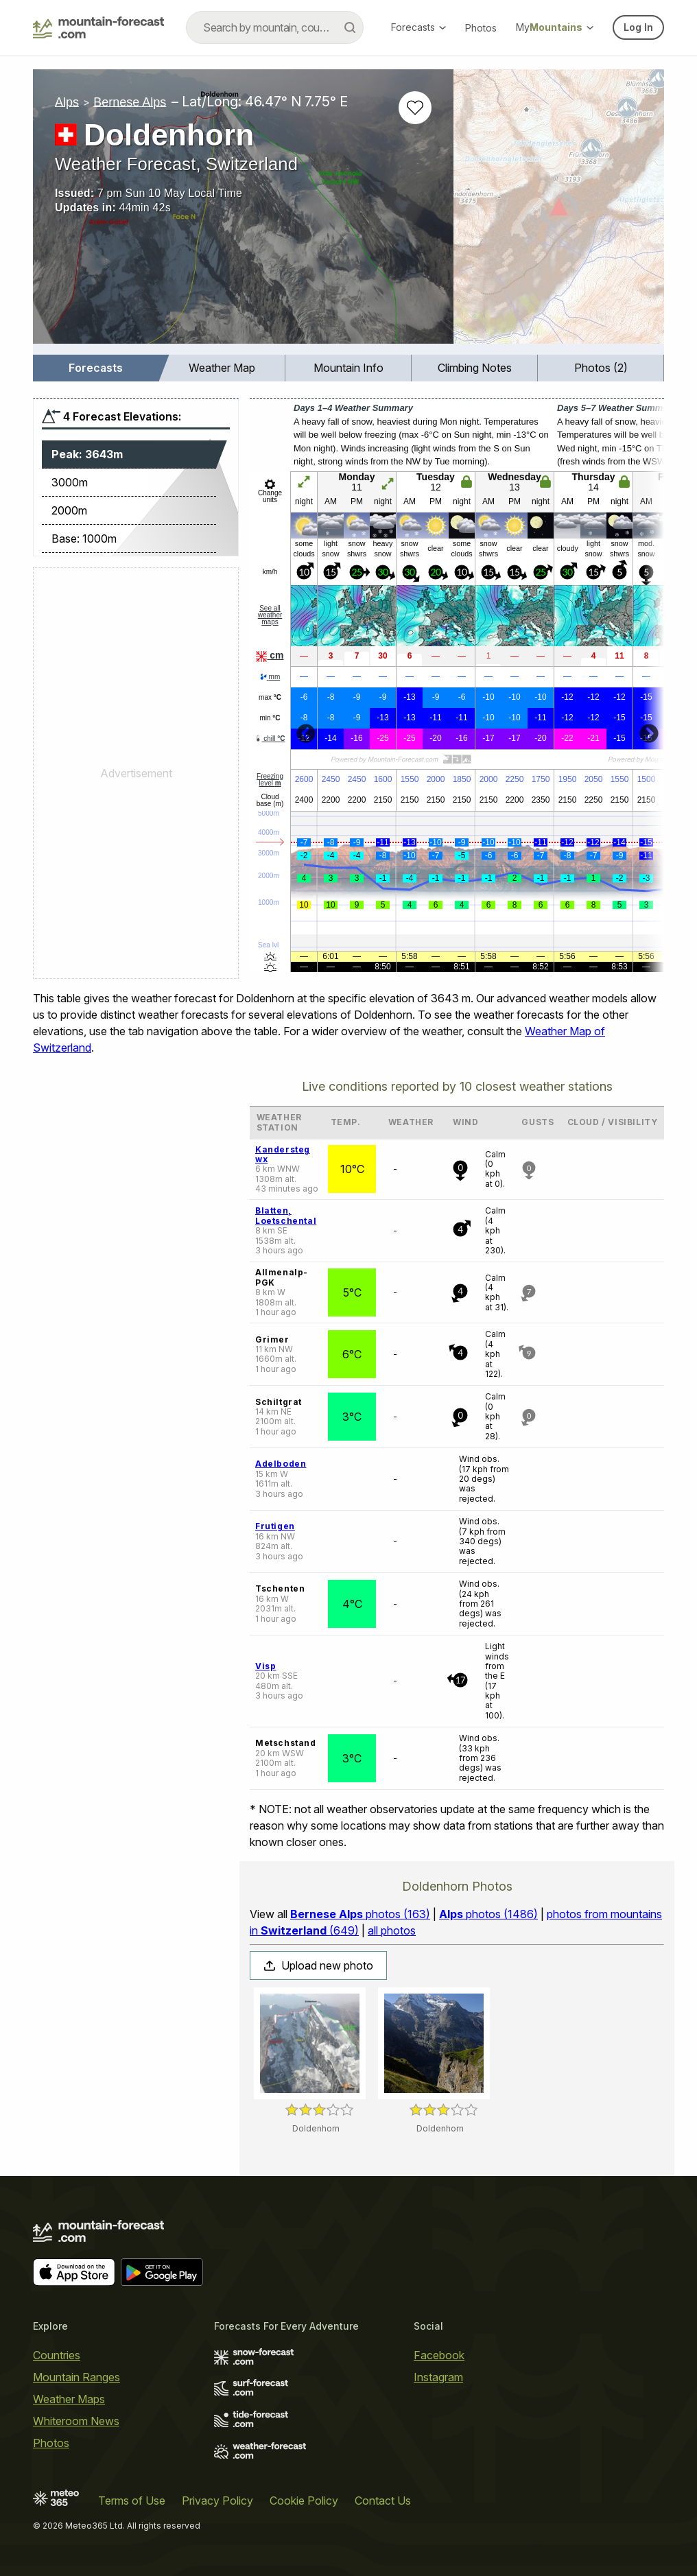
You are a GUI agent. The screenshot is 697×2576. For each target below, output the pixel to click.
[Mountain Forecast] (98, 27)
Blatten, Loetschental (285, 1215)
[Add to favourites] (415, 107)
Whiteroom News (76, 2421)
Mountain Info (348, 368)
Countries (56, 2355)
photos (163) (360, 1914)
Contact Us (383, 2500)
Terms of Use (131, 2500)
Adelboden (280, 1463)
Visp (265, 1666)
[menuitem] (96, 368)
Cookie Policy (304, 2500)
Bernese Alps (129, 101)
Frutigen (275, 1526)
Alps (67, 101)
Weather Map (222, 368)
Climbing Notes (475, 368)
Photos (481, 28)
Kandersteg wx (282, 1154)
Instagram (438, 2377)
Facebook (439, 2355)
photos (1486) (488, 1914)
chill (270, 738)
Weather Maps (69, 2399)
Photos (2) (601, 368)
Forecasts (418, 27)
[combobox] (275, 27)
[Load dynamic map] (558, 212)
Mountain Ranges (76, 2377)
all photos (392, 1930)
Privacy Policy (217, 2500)
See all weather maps (270, 615)
